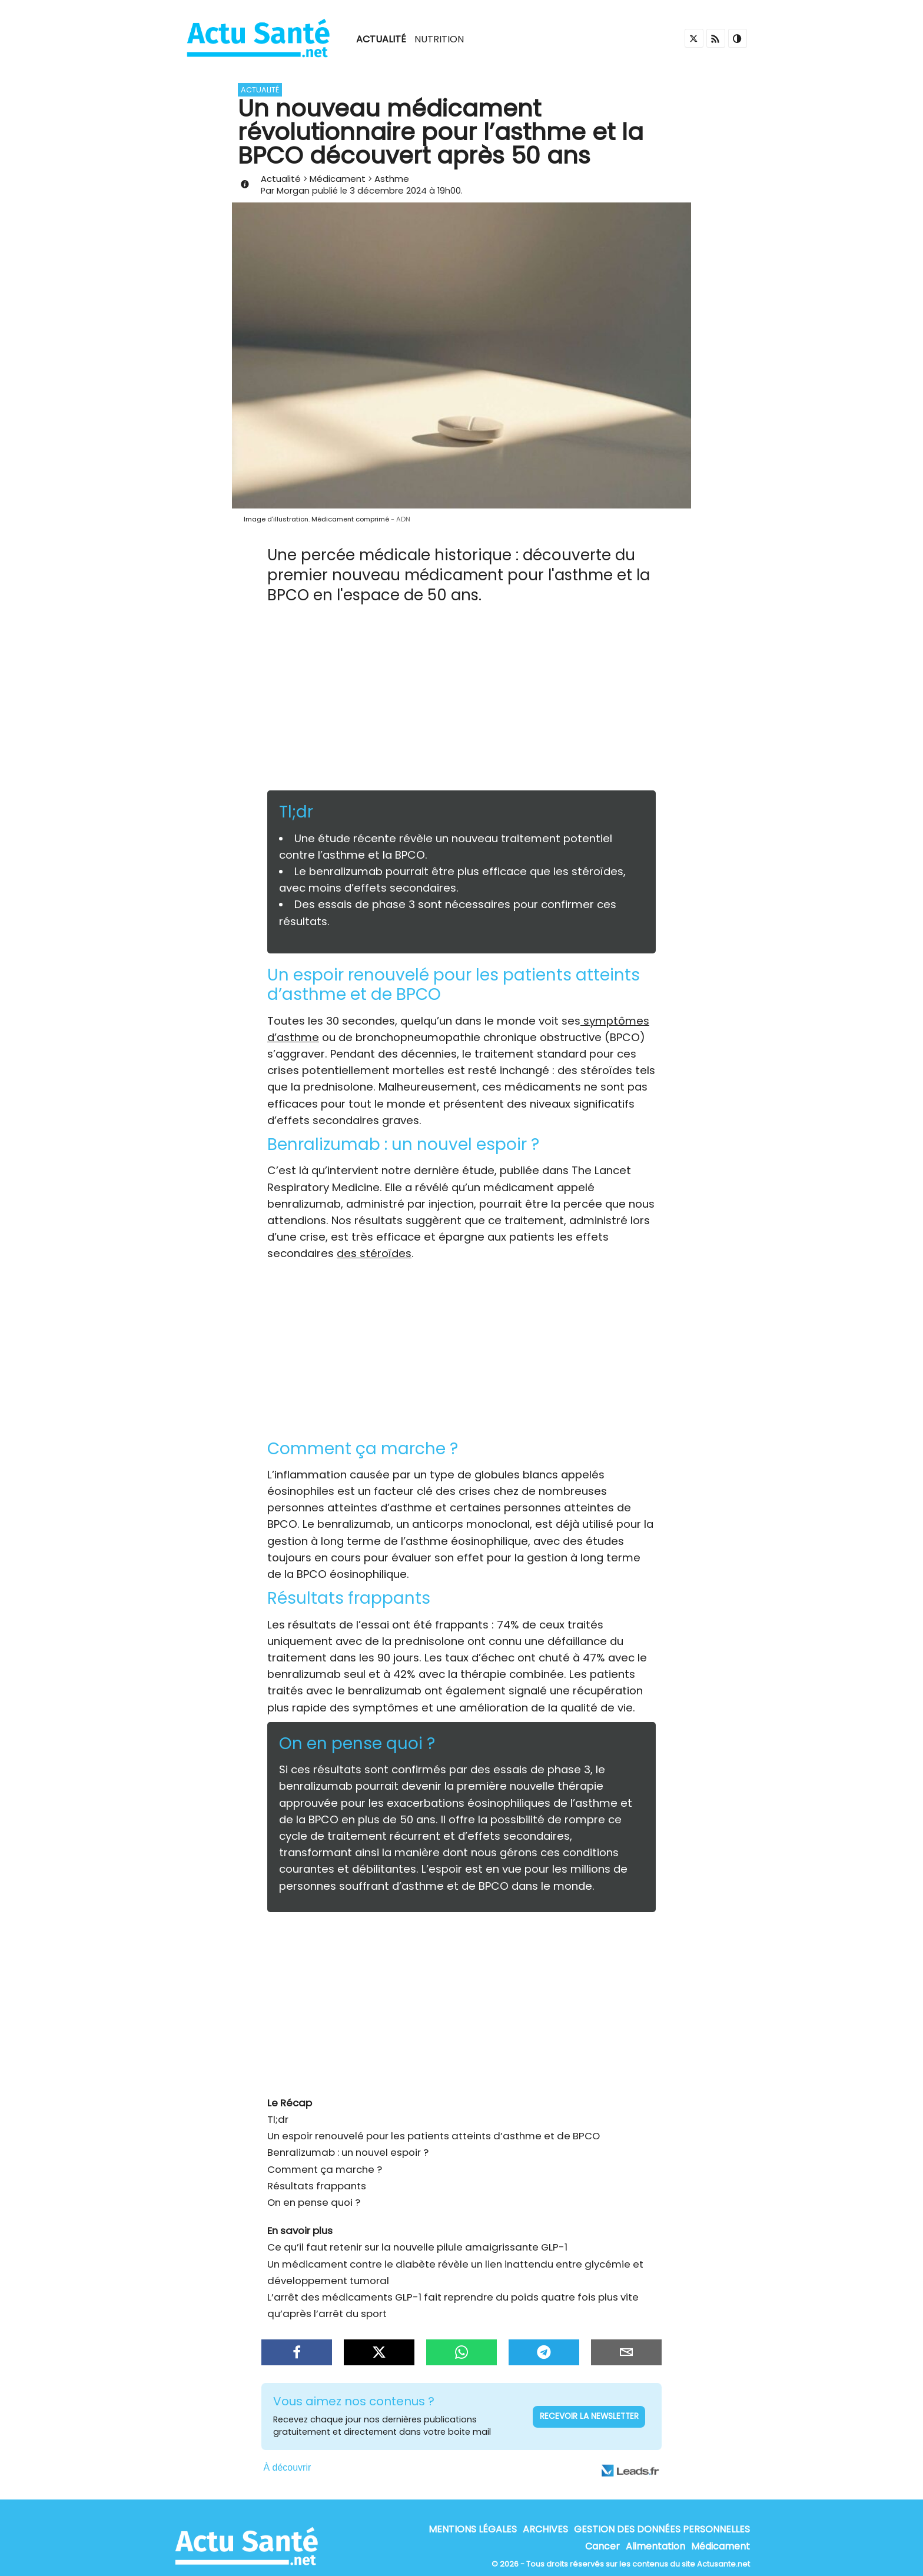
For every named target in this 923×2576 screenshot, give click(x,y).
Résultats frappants (316, 2186)
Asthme (391, 178)
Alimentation (655, 2547)
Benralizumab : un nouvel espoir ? (348, 2152)
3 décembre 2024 (388, 190)
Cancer (602, 2547)
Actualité (381, 39)
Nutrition (439, 39)
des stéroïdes (374, 1253)
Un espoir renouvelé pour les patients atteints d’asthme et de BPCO (433, 2136)
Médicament (338, 178)
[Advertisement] (461, 702)
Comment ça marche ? (324, 2169)
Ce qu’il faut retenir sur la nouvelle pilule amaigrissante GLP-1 (417, 2247)
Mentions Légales (473, 2529)
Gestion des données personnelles (662, 2529)
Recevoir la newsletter (589, 2416)
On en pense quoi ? (313, 2202)
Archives (545, 2529)
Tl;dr (277, 2119)
